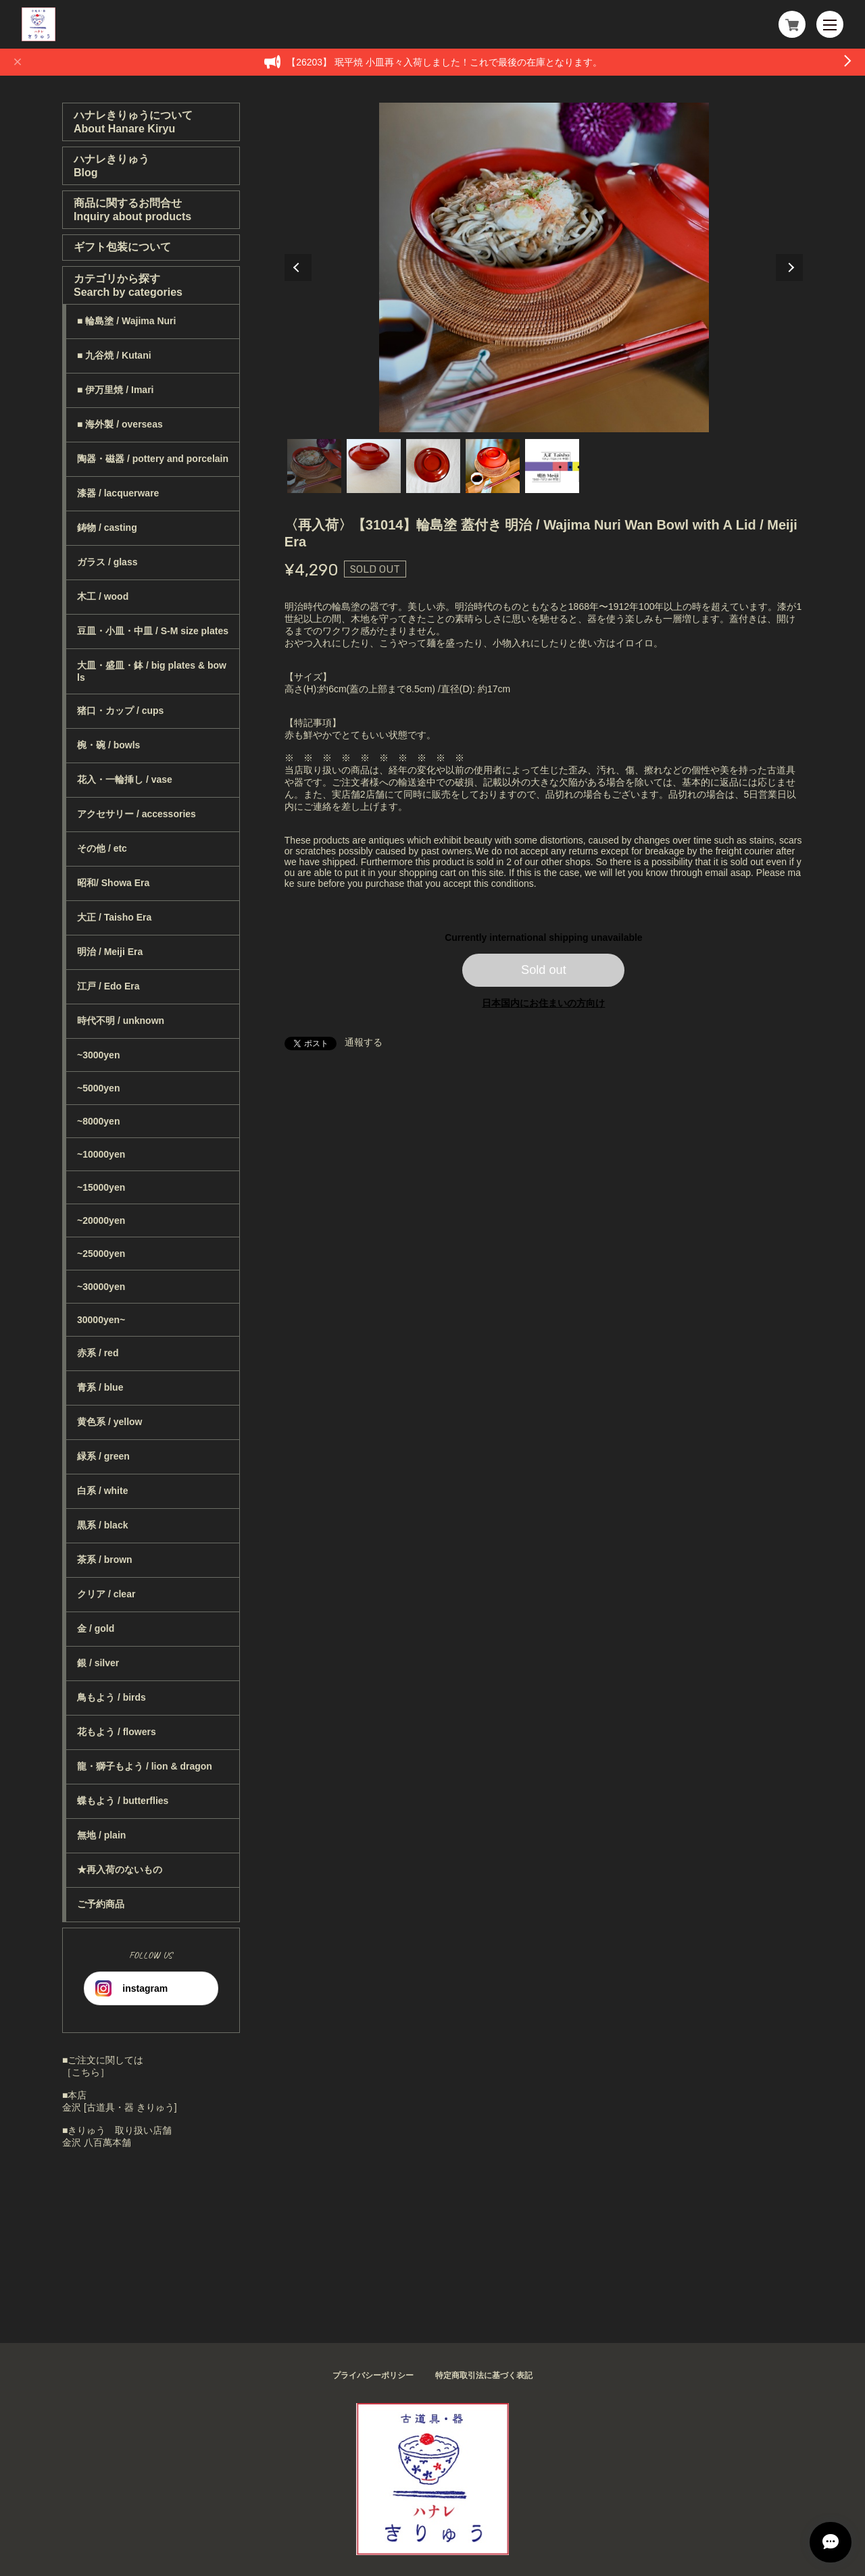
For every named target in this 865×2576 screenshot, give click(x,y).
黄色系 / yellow (109, 1421)
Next (789, 267)
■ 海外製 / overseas (120, 424)
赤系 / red (97, 1352)
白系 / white (102, 1490)
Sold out (543, 970)
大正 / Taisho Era (114, 917)
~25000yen (101, 1253)
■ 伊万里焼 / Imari (115, 389)
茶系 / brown (104, 1559)
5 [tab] (552, 466)
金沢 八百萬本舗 (96, 2142)
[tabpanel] (544, 267)
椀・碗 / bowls (108, 745)
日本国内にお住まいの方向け (543, 1003)
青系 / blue (100, 1387)
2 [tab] (374, 466)
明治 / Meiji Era (110, 951)
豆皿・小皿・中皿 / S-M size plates (152, 630)
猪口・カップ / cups (120, 710)
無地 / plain (101, 1835)
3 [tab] (433, 466)
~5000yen (98, 1088)
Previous (298, 267)
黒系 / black (102, 1525)
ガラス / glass (107, 562)
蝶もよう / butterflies (122, 1800)
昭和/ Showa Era (113, 882)
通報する (363, 1042)
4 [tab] (493, 466)
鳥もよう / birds (111, 1697)
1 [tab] (314, 466)
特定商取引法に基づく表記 (484, 2375)
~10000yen (101, 1154)
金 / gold (95, 1628)
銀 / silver (98, 1662)
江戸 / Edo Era (108, 986)
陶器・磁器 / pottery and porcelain (152, 458)
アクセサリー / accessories (136, 813)
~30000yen (101, 1286)
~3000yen (98, 1055)
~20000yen (101, 1220)
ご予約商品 (100, 1904)
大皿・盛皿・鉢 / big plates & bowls (151, 671)
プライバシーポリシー (373, 2375)
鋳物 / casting (107, 527)
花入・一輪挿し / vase (124, 779)
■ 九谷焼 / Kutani (114, 355)
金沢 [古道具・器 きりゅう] (119, 2107)
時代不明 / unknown (120, 1020)
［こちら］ (85, 2072)
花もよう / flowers (116, 1731)
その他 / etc (102, 848)
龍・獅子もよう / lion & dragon (144, 1766)
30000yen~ (101, 1319)
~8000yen (98, 1121)
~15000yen (101, 1187)
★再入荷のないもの (119, 1869)
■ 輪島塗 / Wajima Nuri (126, 320)
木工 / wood (102, 596)
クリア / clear (106, 1594)
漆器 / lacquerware (118, 493)
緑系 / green (103, 1456)
